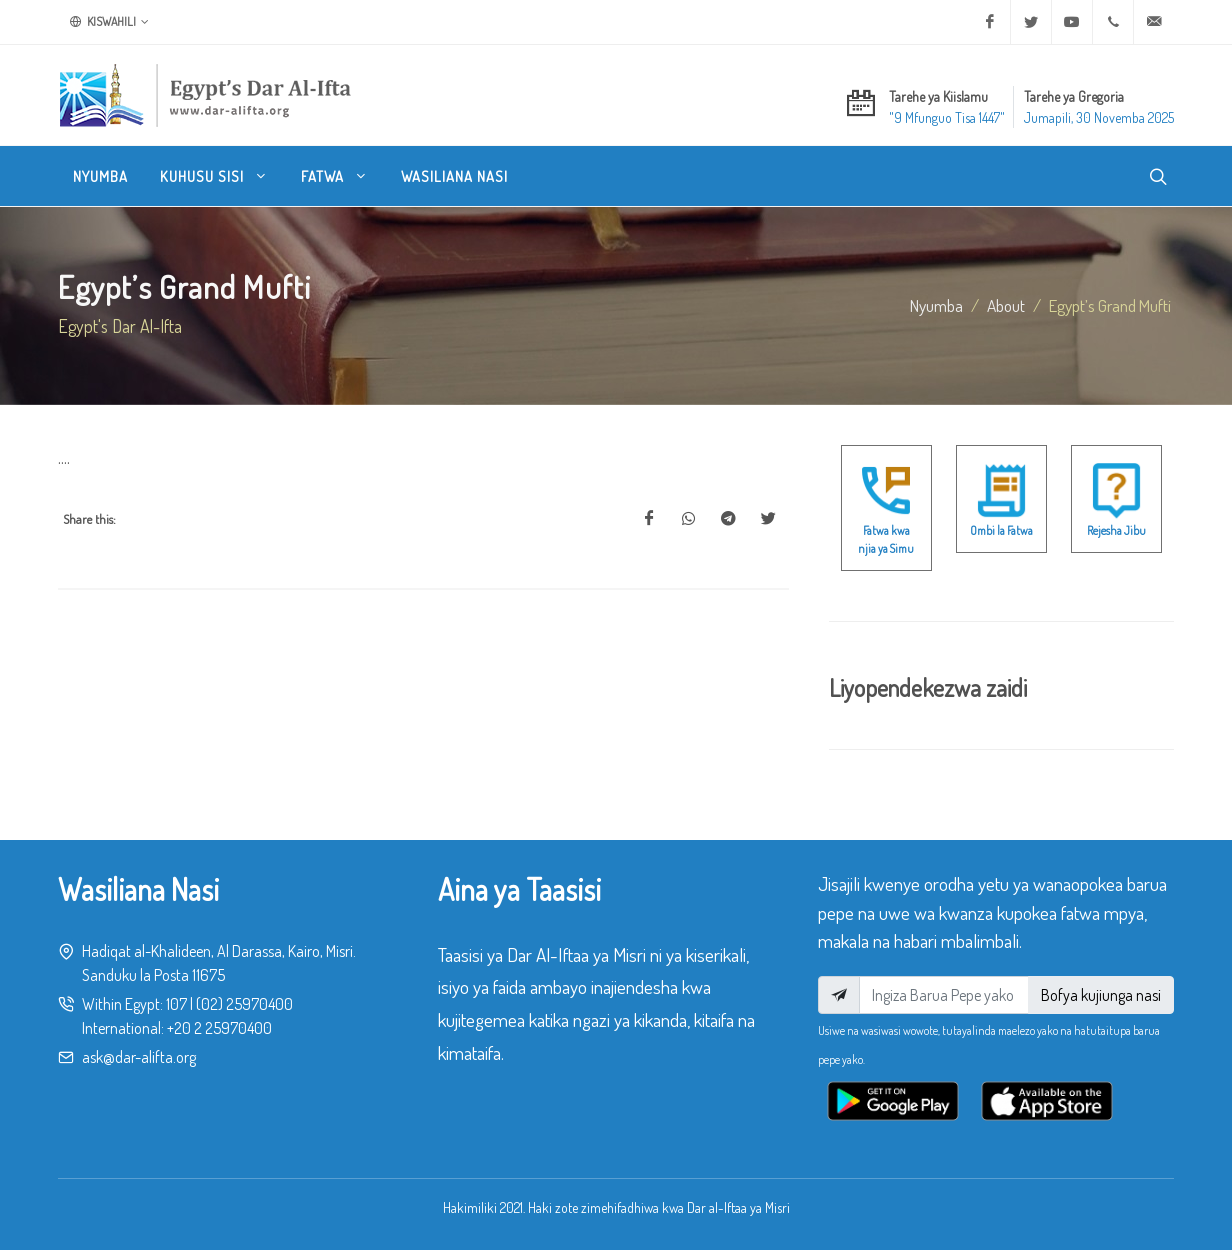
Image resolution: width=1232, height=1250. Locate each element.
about (1006, 305)
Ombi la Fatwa (1001, 530)
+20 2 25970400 (219, 1028)
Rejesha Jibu (1116, 530)
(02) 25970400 (244, 1004)
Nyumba (936, 305)
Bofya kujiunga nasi (1101, 995)
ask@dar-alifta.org (139, 1057)
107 (176, 1004)
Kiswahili (109, 22)
